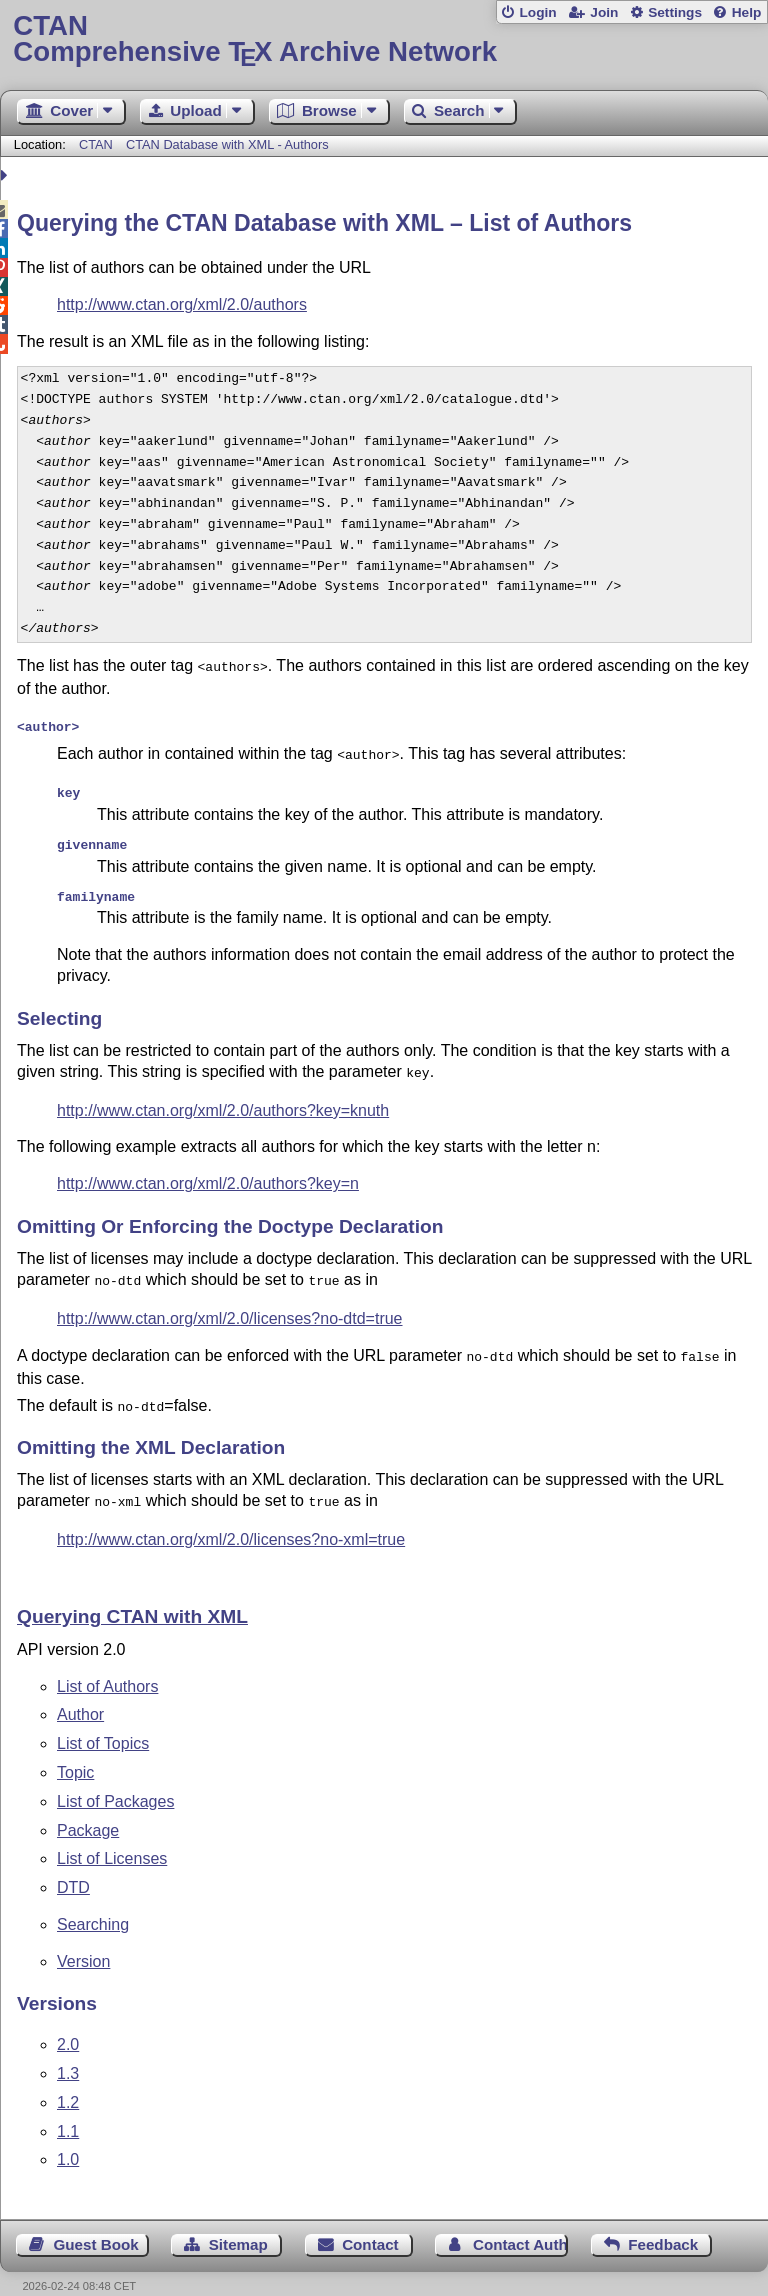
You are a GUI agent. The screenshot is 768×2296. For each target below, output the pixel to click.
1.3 (68, 2051)
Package (88, 1808)
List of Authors (107, 1664)
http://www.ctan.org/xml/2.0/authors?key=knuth (223, 1096)
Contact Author (520, 2222)
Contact (370, 2222)
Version (83, 1939)
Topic (75, 1750)
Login (537, 12)
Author (80, 1692)
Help (747, 12)
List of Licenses (112, 1836)
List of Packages (115, 1779)
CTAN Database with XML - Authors (227, 144)
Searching (93, 1902)
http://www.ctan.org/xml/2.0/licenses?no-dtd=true (230, 1302)
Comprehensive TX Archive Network (383, 39)
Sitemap (238, 2222)
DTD (73, 1865)
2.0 (68, 2022)
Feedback (663, 2222)
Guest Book (96, 2222)
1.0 (68, 2137)
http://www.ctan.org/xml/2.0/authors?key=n (208, 1169)
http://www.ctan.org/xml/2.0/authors (182, 304)
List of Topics (103, 1721)
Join (604, 12)
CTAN (96, 144)
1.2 (68, 2080)
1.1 (68, 2109)
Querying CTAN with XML (132, 1594)
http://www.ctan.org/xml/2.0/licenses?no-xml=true (231, 1517)
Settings (675, 12)
